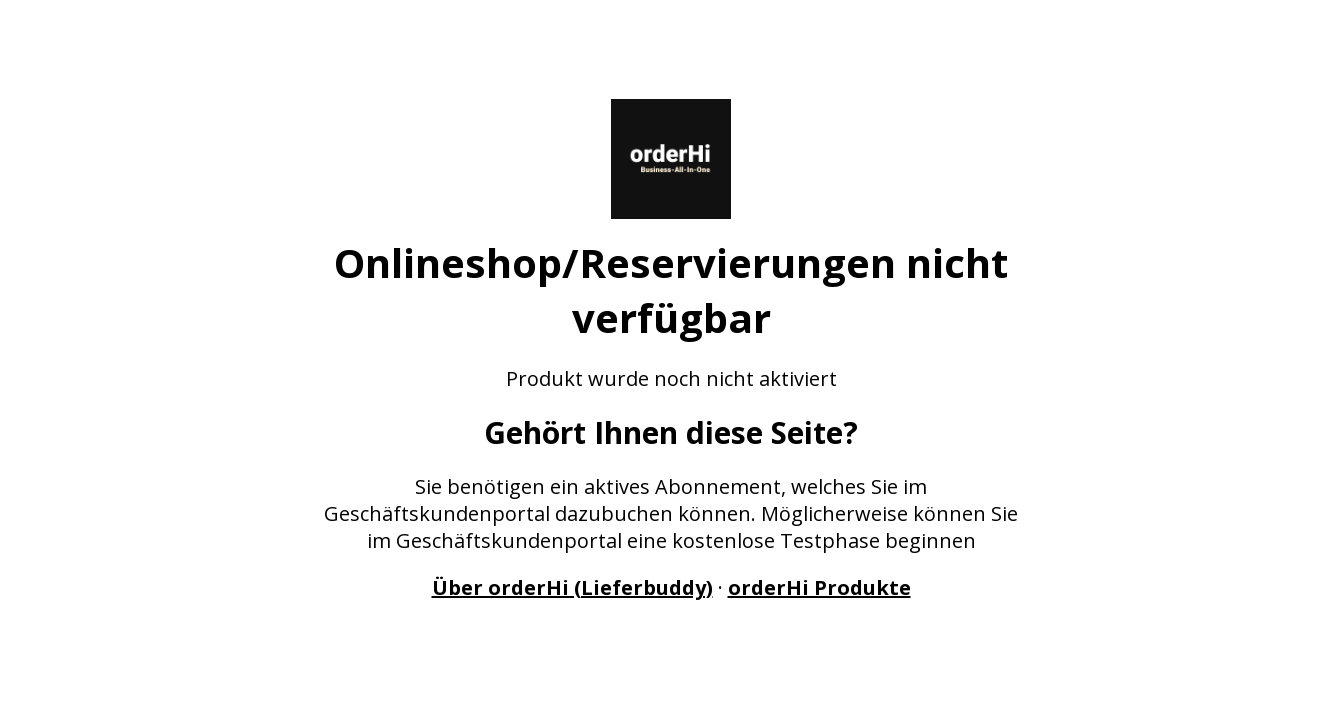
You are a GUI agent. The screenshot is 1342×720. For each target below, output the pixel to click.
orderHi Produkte (819, 587)
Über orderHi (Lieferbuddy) (572, 587)
